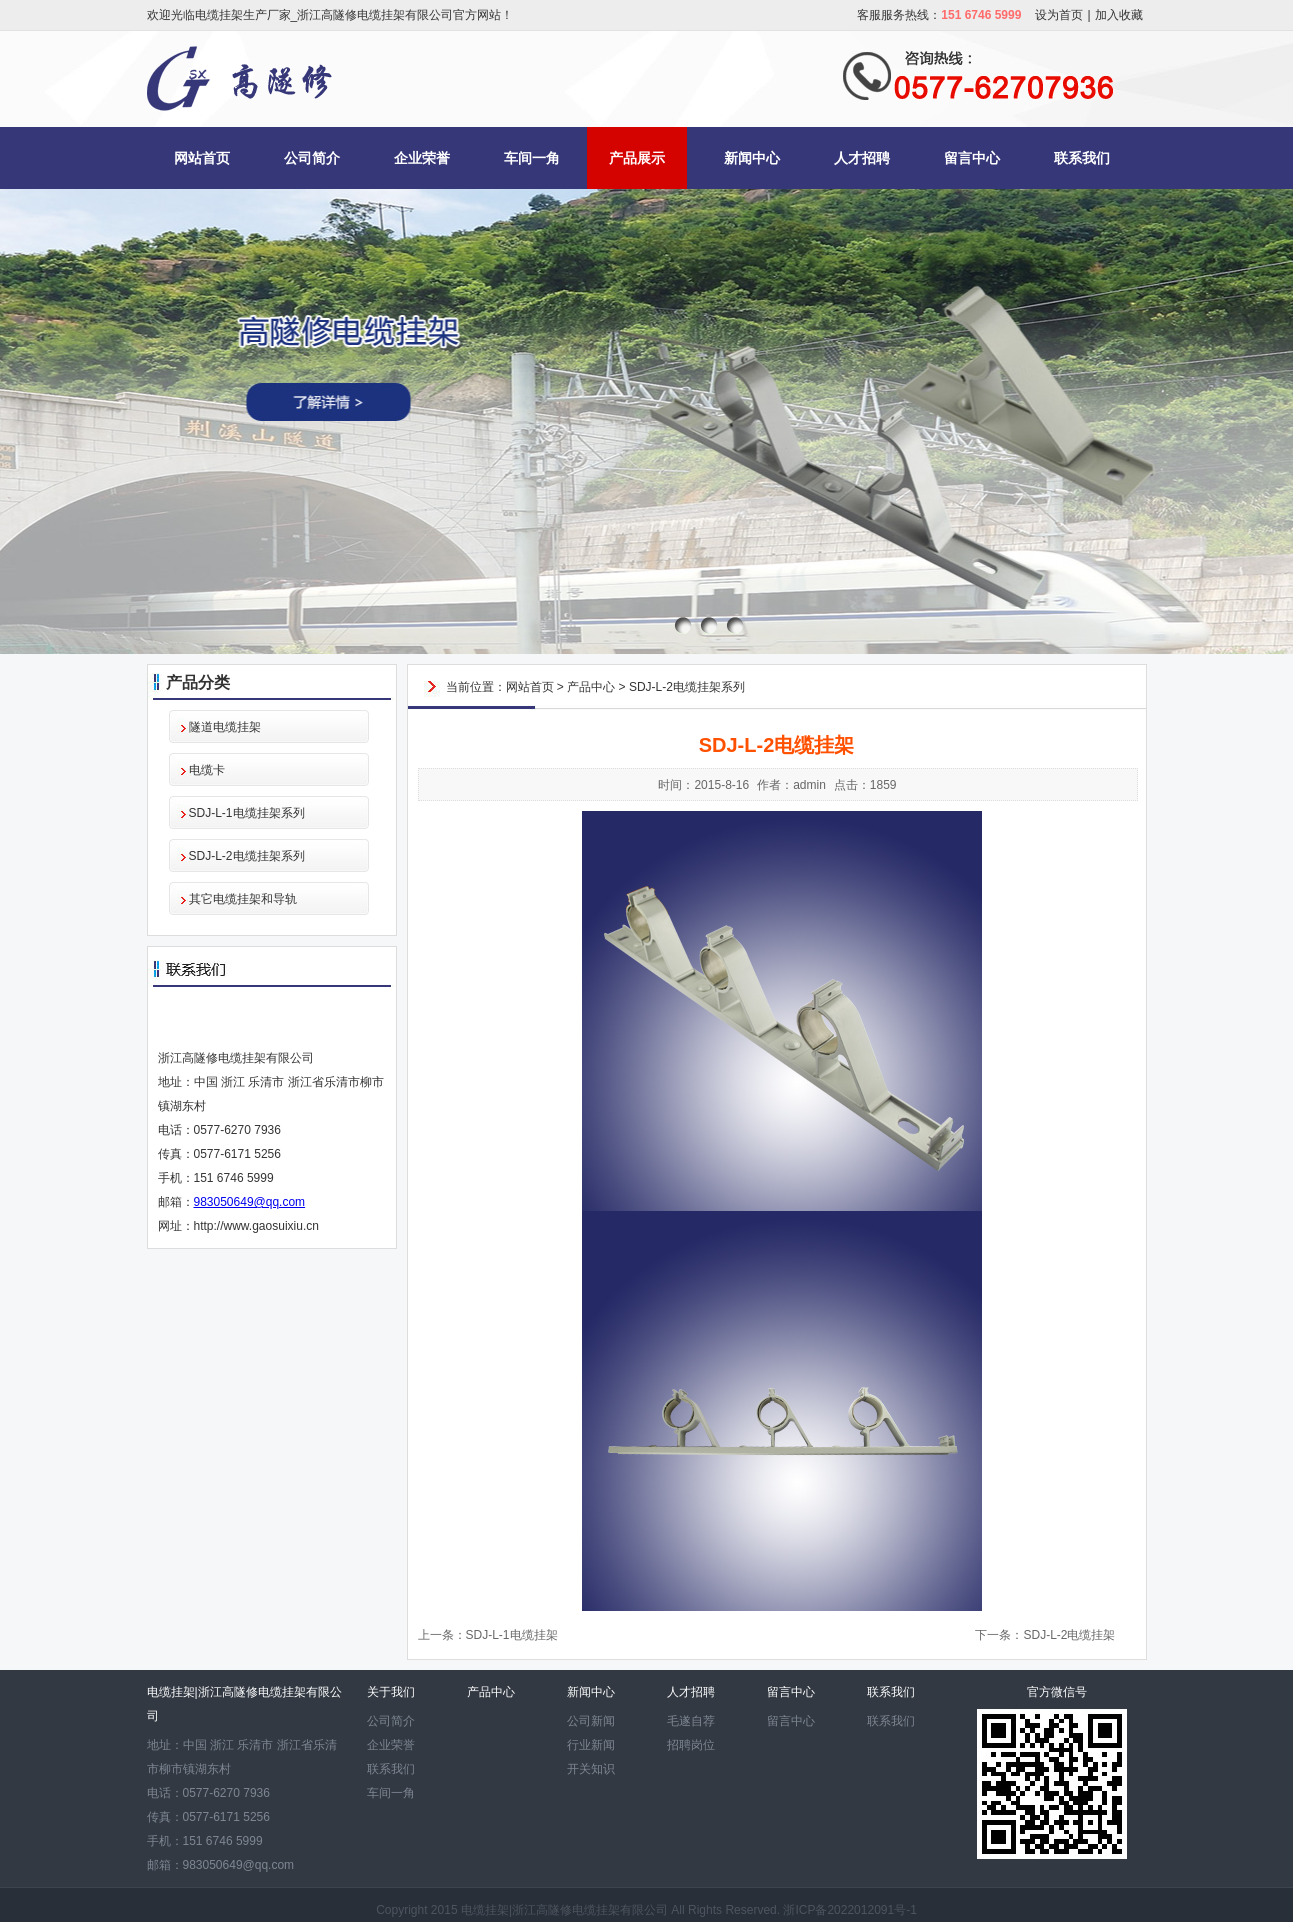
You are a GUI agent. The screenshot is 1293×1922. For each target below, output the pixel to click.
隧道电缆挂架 (225, 727)
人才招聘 (862, 158)
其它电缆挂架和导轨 (243, 899)
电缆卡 (207, 770)
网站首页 (202, 158)
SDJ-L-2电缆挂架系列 (247, 856)
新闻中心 (752, 158)
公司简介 (312, 158)
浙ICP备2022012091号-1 (849, 1910)
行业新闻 (591, 1745)
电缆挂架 (485, 1910)
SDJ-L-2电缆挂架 (1069, 1635)
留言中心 (972, 158)
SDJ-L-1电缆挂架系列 (247, 813)
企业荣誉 (422, 158)
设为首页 (1059, 15)
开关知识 (591, 1769)
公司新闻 (591, 1721)
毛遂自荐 (691, 1721)
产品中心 (591, 687)
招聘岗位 (691, 1745)
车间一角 (532, 158)
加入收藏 (1119, 15)
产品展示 (637, 158)
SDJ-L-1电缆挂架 (512, 1635)
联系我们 (1082, 158)
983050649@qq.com (250, 1202)
